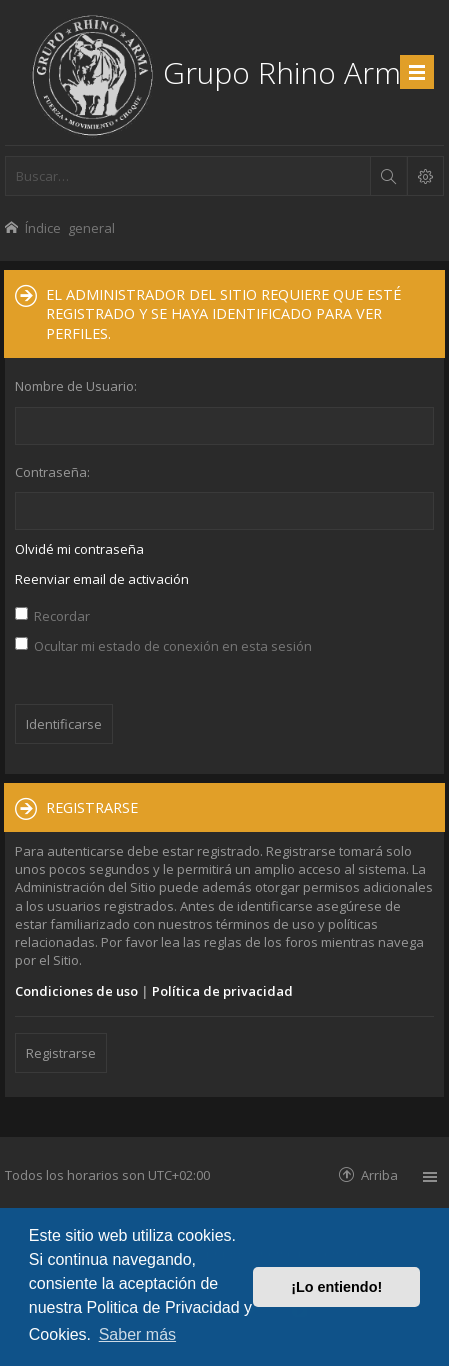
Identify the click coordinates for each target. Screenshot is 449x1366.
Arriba (379, 1174)
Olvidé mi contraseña (79, 549)
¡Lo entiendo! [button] (336, 1287)
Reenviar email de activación (102, 579)
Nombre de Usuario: (76, 386)
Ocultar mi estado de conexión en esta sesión (163, 646)
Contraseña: (52, 472)
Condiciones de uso (76, 991)
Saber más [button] (137, 1334)
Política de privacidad (222, 991)
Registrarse (61, 1053)
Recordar (52, 616)
